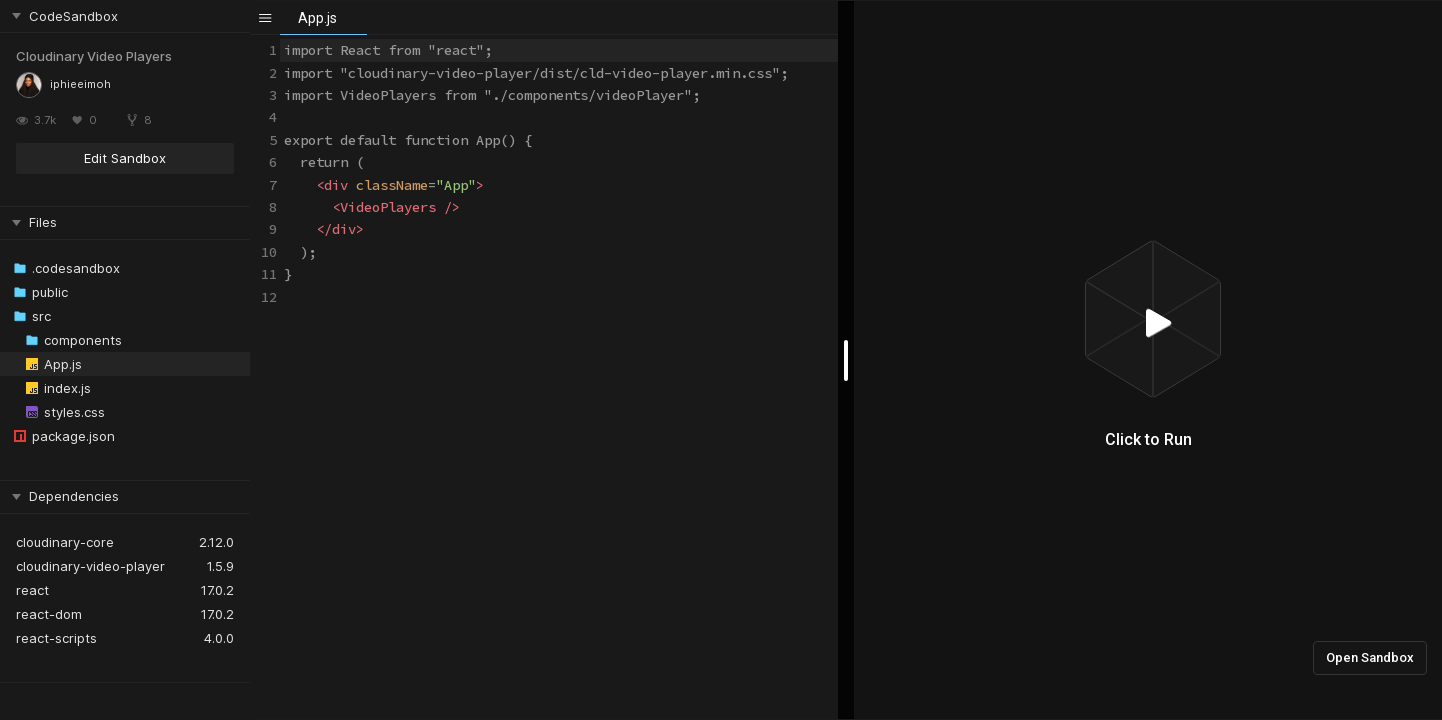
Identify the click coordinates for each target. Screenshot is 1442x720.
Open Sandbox (1370, 657)
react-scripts (56, 638)
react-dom (49, 614)
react (32, 590)
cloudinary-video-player (90, 566)
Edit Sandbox (125, 158)
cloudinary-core (65, 542)
